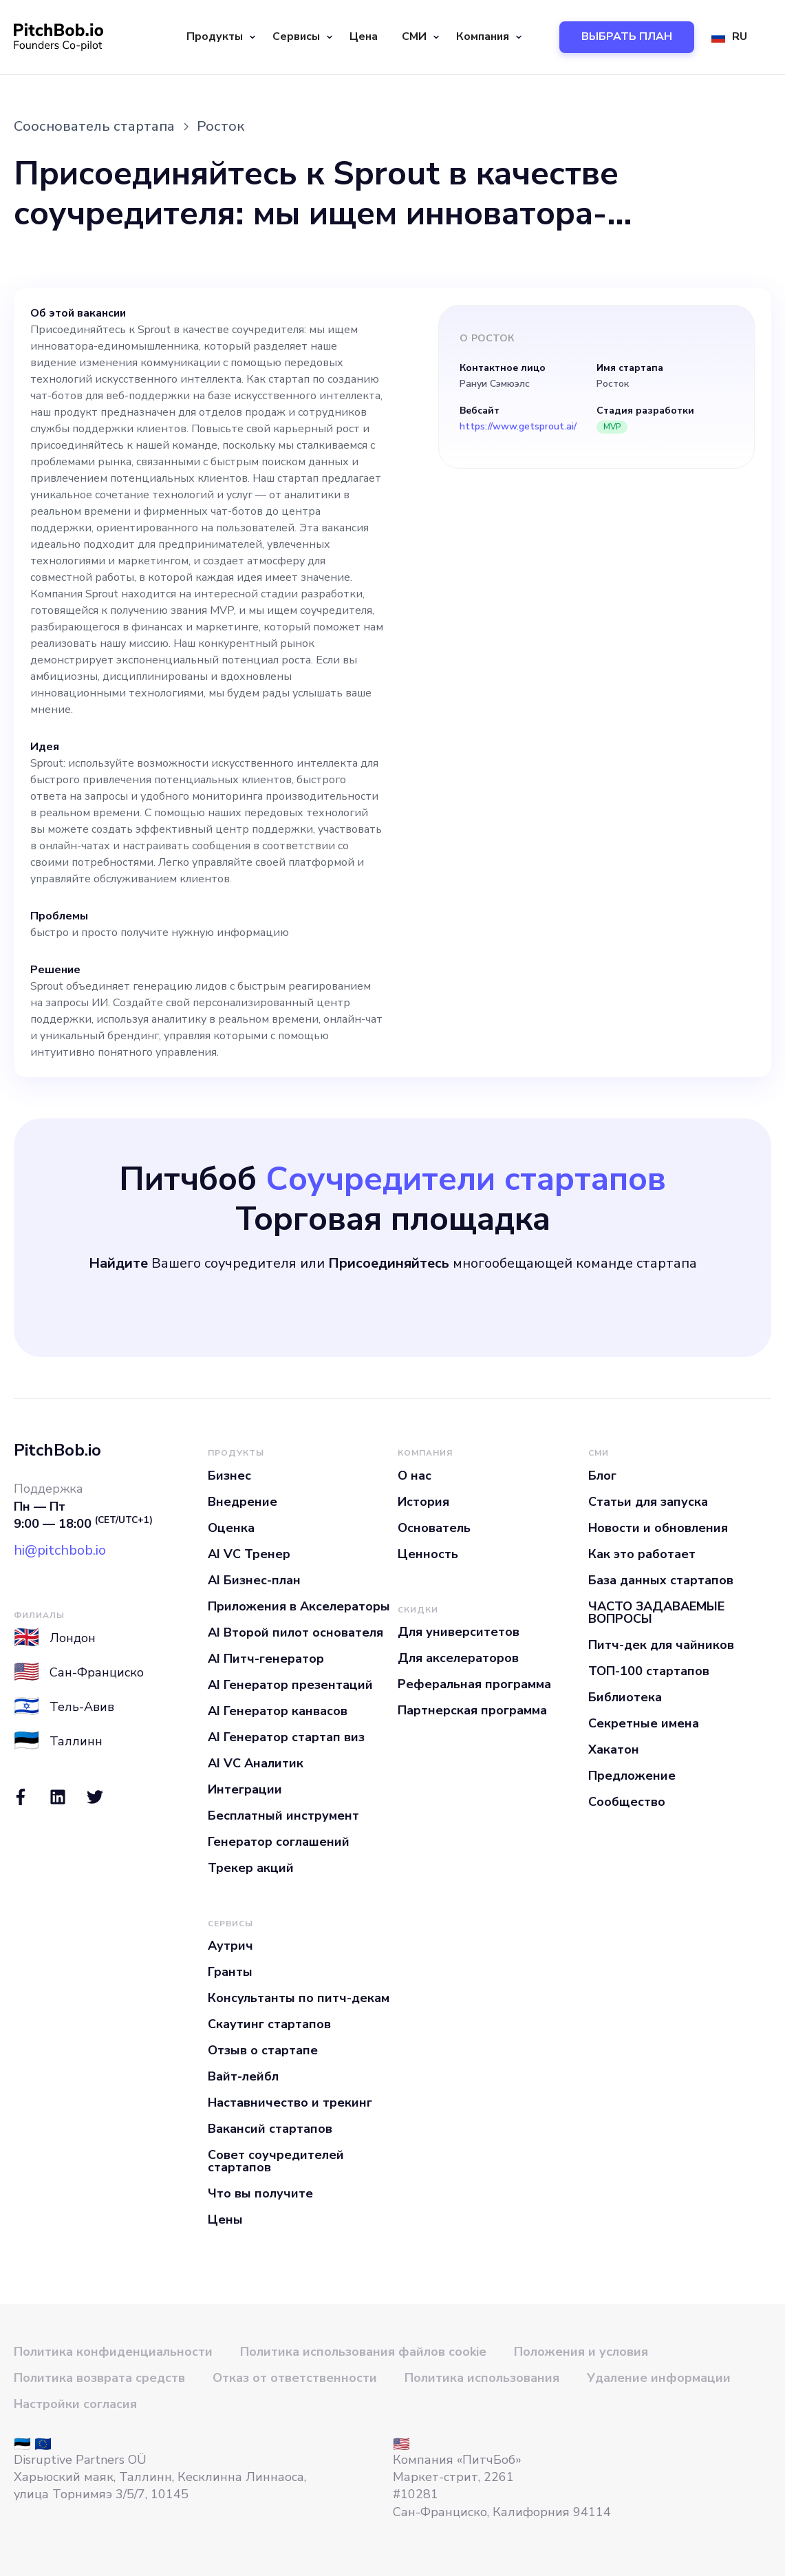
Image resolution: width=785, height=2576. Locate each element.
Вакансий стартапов (270, 2128)
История (423, 1501)
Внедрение (242, 1501)
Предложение (632, 1775)
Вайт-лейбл (243, 2076)
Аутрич (230, 1945)
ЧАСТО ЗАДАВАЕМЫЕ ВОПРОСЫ (656, 1612)
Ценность (428, 1554)
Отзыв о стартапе (263, 2050)
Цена (364, 36)
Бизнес (229, 1475)
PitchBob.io (57, 1450)
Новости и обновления (658, 1528)
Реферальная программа (474, 1684)
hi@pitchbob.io (60, 1550)
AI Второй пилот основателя (295, 1632)
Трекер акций (251, 1868)
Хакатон (613, 1749)
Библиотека (625, 1697)
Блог (602, 1475)
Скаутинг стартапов (269, 2024)
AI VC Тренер (249, 1554)
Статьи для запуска (648, 1501)
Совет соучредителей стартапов (276, 2161)
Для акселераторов (458, 1658)
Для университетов (458, 1632)
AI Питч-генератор (266, 1658)
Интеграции (245, 1789)
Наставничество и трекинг (290, 2102)
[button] (219, 37)
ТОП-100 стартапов (648, 1671)
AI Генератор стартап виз (286, 1737)
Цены (225, 2219)
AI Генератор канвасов (277, 1711)
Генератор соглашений (279, 1841)
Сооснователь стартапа (94, 126)
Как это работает (642, 1554)
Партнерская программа (472, 1710)
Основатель (434, 1528)
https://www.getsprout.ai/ (518, 427)
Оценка (231, 1528)
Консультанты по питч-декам (298, 1998)
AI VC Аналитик (255, 1763)
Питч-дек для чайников (661, 1645)
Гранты (230, 1972)
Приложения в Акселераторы (299, 1606)
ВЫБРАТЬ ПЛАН (626, 36)
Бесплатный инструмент (283, 1815)
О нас (414, 1475)
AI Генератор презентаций (290, 1685)
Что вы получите (260, 2193)
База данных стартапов (660, 1580)
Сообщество (626, 1802)
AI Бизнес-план (254, 1580)
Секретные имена (643, 1723)
